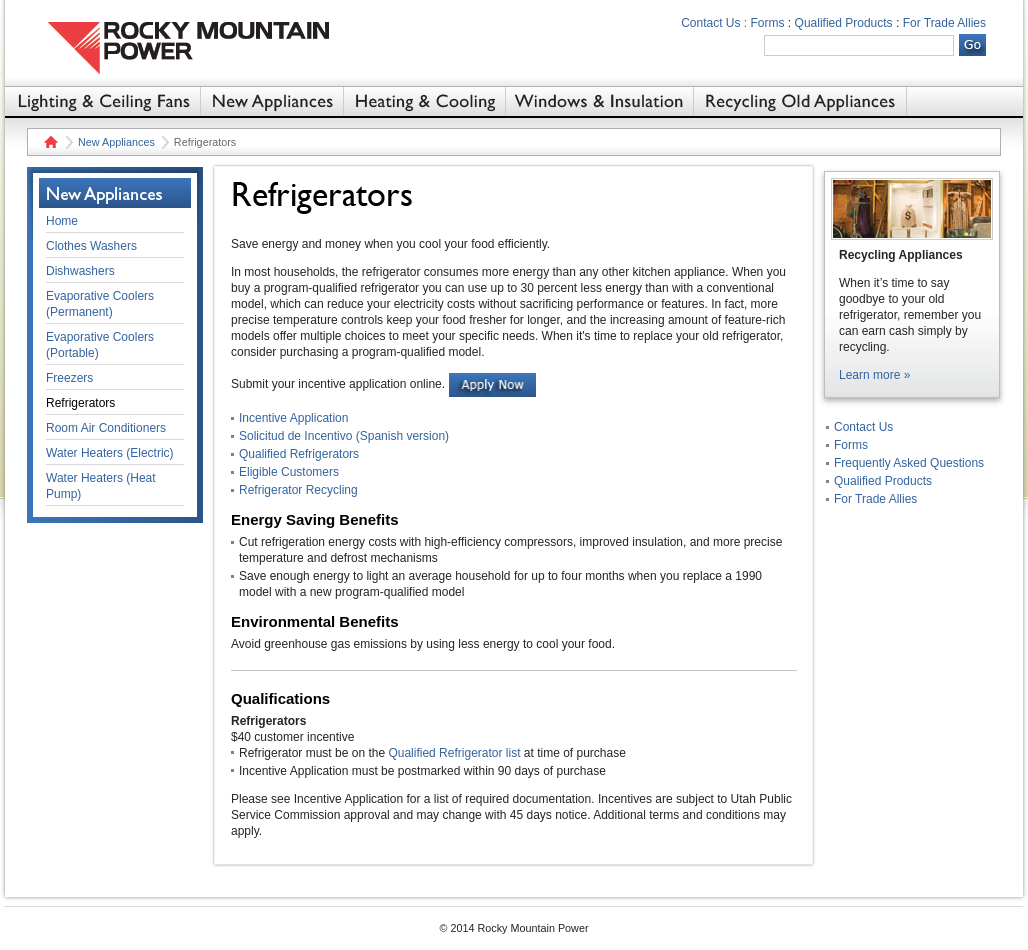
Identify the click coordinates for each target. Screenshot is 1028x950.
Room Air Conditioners (106, 428)
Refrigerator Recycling (298, 490)
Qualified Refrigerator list (454, 753)
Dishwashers (80, 271)
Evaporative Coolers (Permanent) (100, 304)
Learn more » (874, 375)
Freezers (69, 378)
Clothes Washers (91, 246)
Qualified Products (844, 23)
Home (48, 142)
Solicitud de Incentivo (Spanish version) (344, 436)
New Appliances (116, 142)
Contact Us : (714, 23)
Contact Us (863, 427)
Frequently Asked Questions (909, 463)
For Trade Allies (944, 23)
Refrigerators (80, 403)
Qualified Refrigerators (299, 454)
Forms (768, 23)
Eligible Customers (289, 472)
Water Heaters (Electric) (110, 453)
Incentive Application (293, 418)
